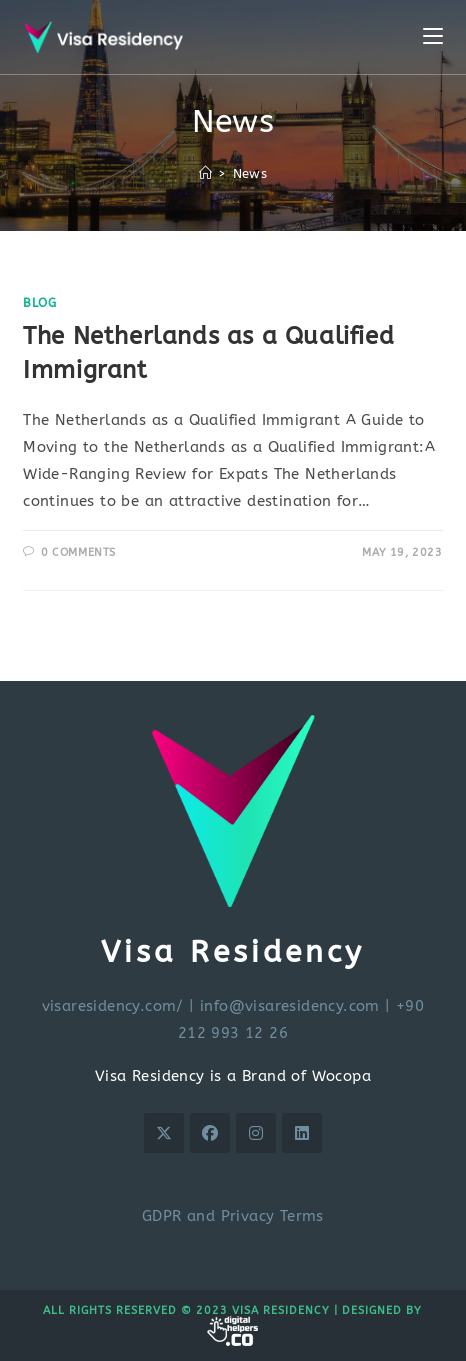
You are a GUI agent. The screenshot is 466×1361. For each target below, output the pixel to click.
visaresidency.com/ (113, 1006)
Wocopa (341, 1076)
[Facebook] (210, 1133)
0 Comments (78, 552)
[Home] (205, 173)
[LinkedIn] (302, 1133)
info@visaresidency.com (290, 1006)
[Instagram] (256, 1133)
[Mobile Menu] (433, 37)
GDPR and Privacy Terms (233, 1216)
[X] (164, 1133)
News (250, 173)
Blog (39, 303)
